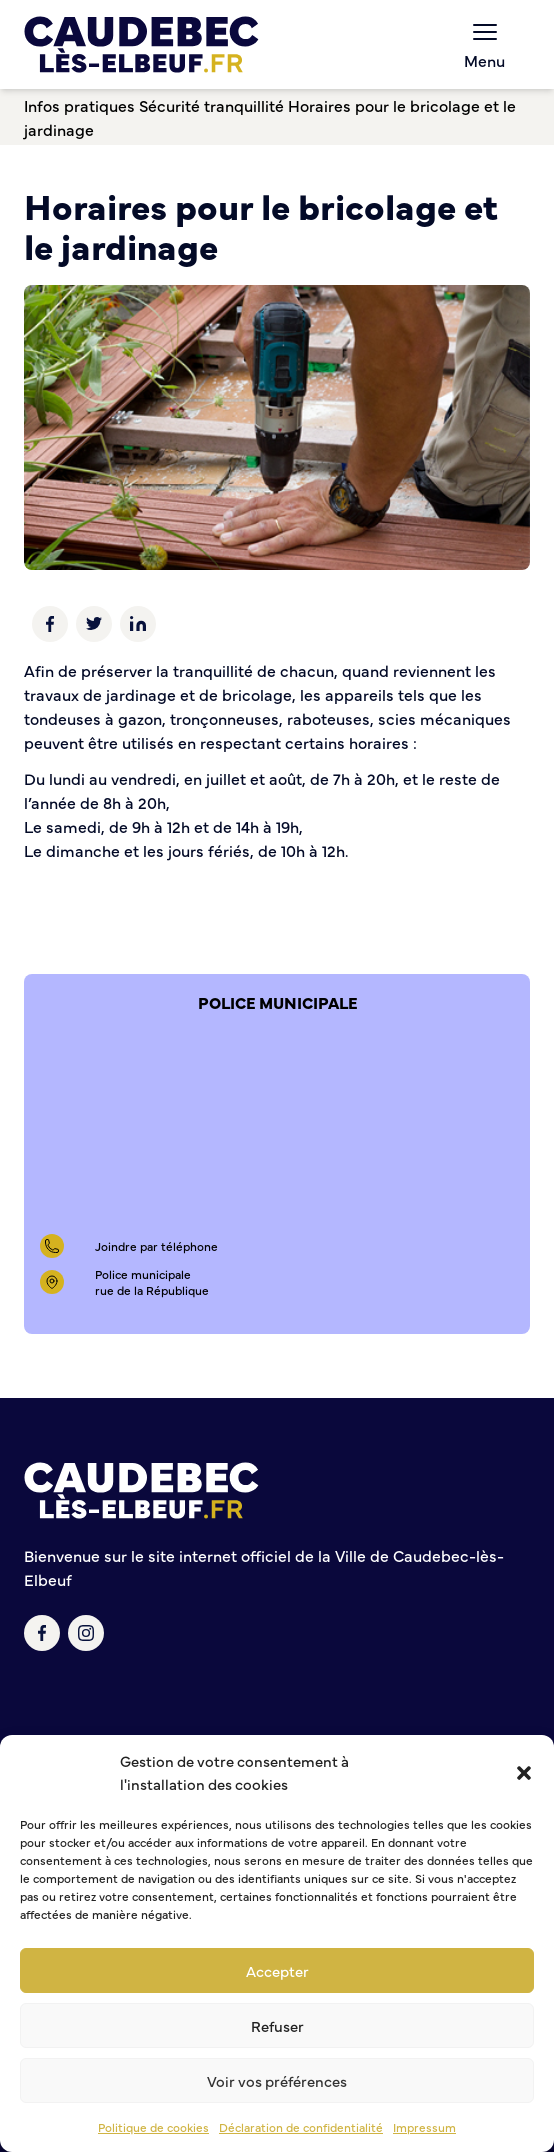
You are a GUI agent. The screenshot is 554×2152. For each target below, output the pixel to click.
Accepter (277, 1970)
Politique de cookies (153, 2127)
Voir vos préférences (277, 2080)
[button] (524, 1773)
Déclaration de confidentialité (301, 2127)
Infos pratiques (79, 105)
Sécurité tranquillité (211, 105)
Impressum (424, 2127)
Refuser (277, 2025)
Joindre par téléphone (156, 1246)
